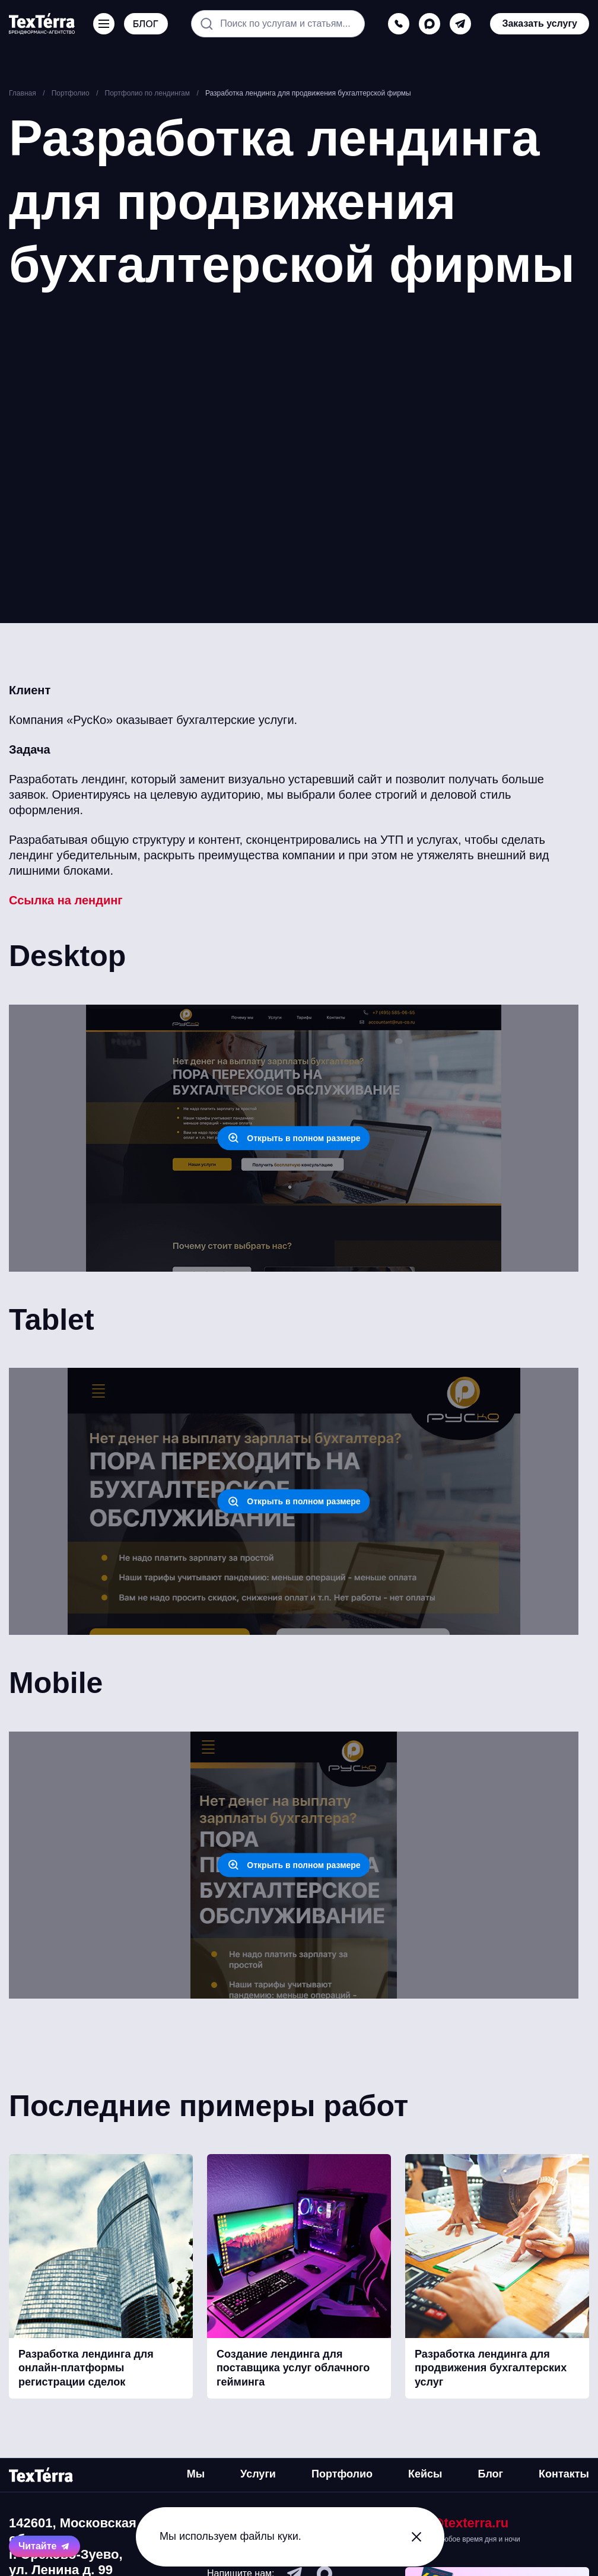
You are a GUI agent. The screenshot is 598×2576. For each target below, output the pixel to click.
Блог (490, 2474)
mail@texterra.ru (456, 2522)
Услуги (258, 2474)
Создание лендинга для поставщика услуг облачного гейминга (293, 2368)
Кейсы (425, 2474)
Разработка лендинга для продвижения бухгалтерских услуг (491, 2368)
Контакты (564, 2474)
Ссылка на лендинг (66, 900)
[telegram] (460, 23)
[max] (429, 23)
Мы (196, 2474)
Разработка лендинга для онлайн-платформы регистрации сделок (86, 2368)
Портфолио (342, 2474)
